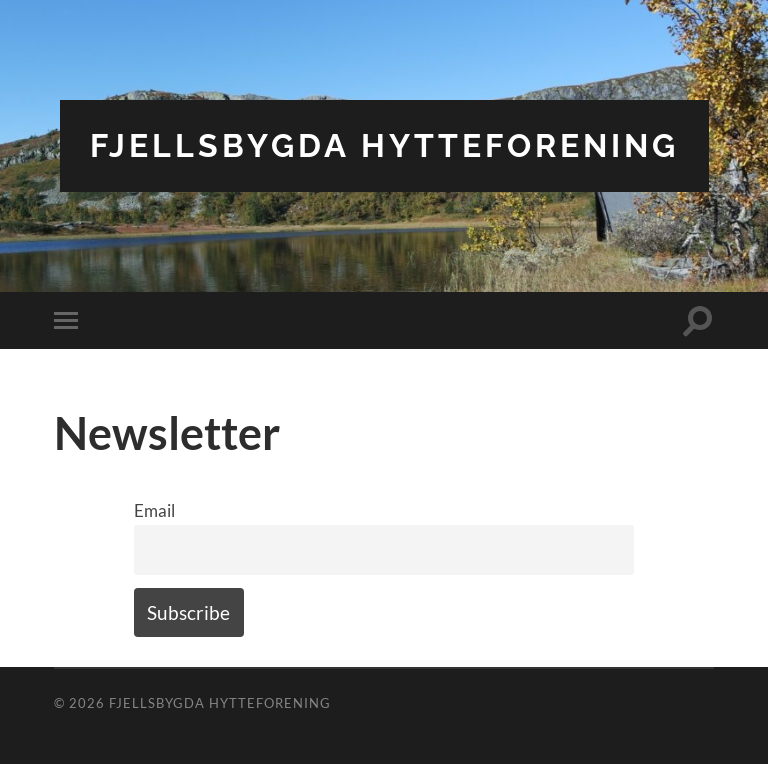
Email (154, 510)
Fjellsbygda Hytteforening (384, 145)
